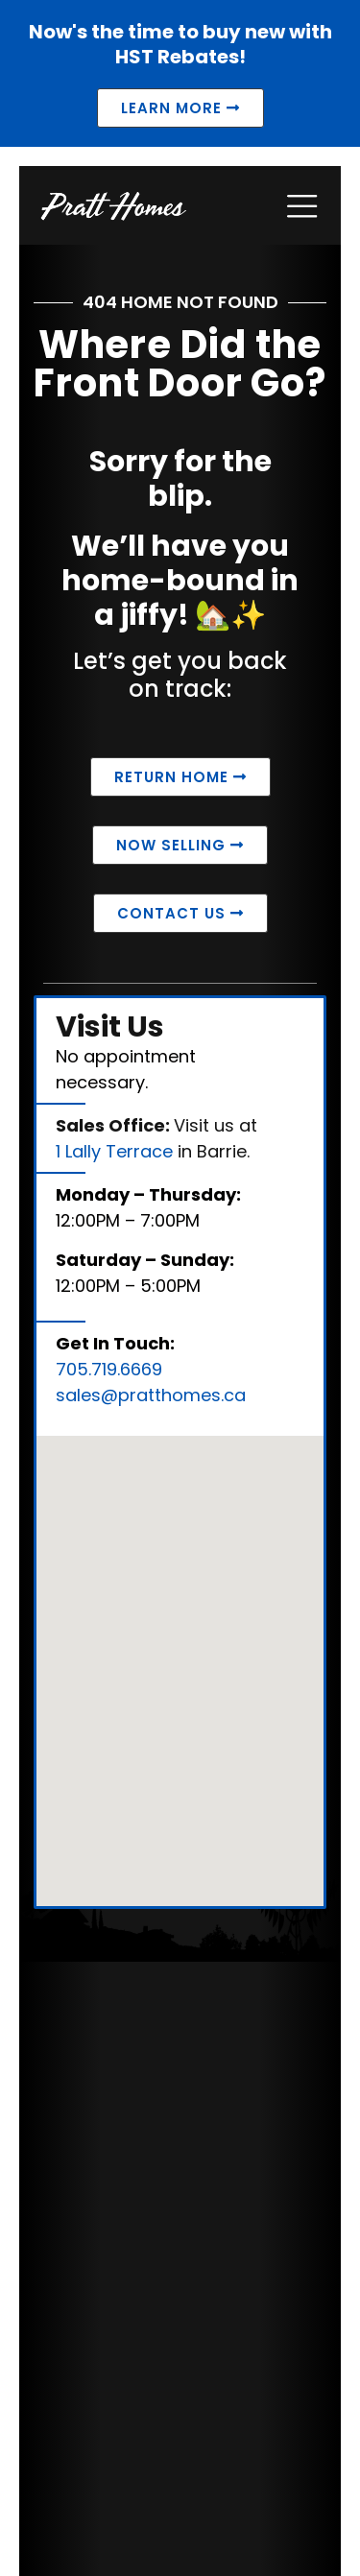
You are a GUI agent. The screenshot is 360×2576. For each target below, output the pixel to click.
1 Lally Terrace (114, 1151)
